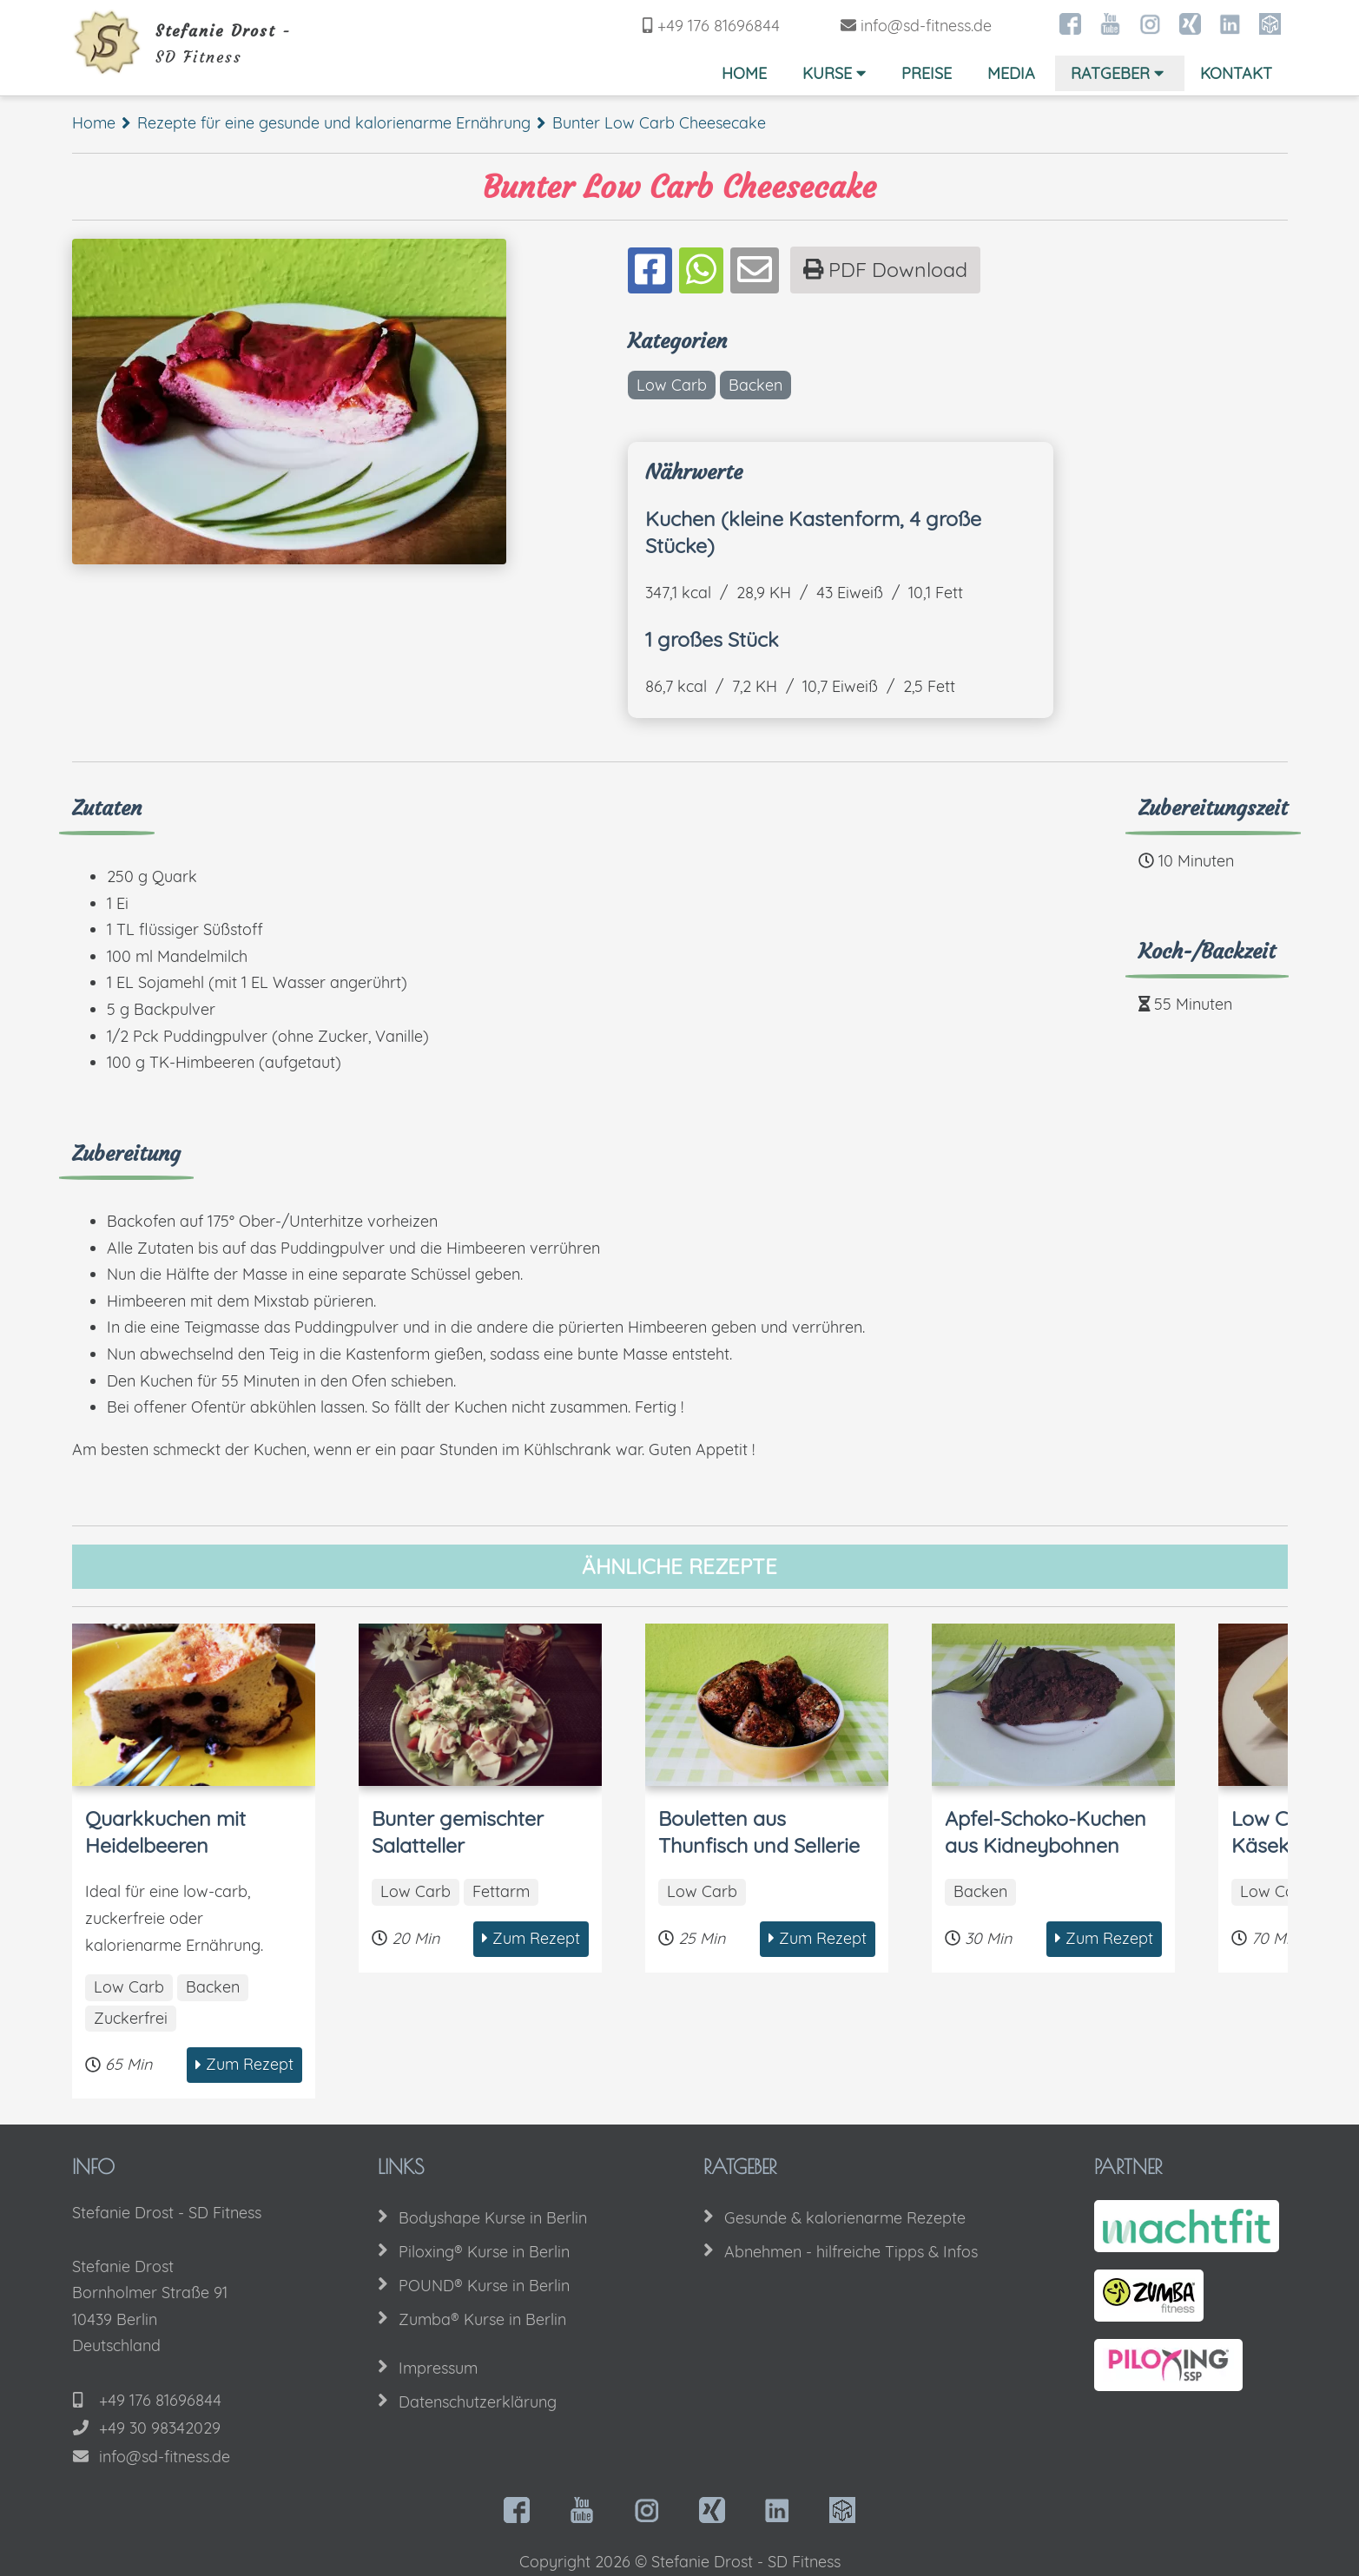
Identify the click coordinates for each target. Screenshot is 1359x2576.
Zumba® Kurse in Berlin (482, 2319)
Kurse (836, 73)
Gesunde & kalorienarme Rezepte (845, 2218)
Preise (926, 73)
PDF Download (885, 269)
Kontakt (1236, 73)
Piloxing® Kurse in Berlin (484, 2252)
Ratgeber (1119, 73)
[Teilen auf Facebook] (650, 270)
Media (1011, 73)
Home (744, 73)
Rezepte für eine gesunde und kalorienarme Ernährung (334, 123)
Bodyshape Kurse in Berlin (493, 2218)
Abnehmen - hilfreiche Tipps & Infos (851, 2252)
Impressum (438, 2368)
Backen (755, 385)
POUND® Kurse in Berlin (484, 2286)
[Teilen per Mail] (754, 270)
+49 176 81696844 (718, 26)
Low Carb (672, 385)
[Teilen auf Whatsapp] (701, 270)
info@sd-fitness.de (926, 26)
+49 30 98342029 (160, 2428)
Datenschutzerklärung (478, 2402)
